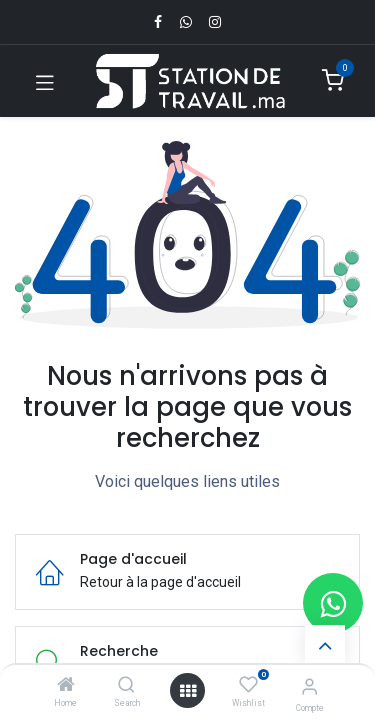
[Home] (66, 686)
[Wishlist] (248, 685)
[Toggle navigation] (45, 81)
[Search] (126, 686)
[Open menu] (188, 691)
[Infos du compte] (309, 686)
